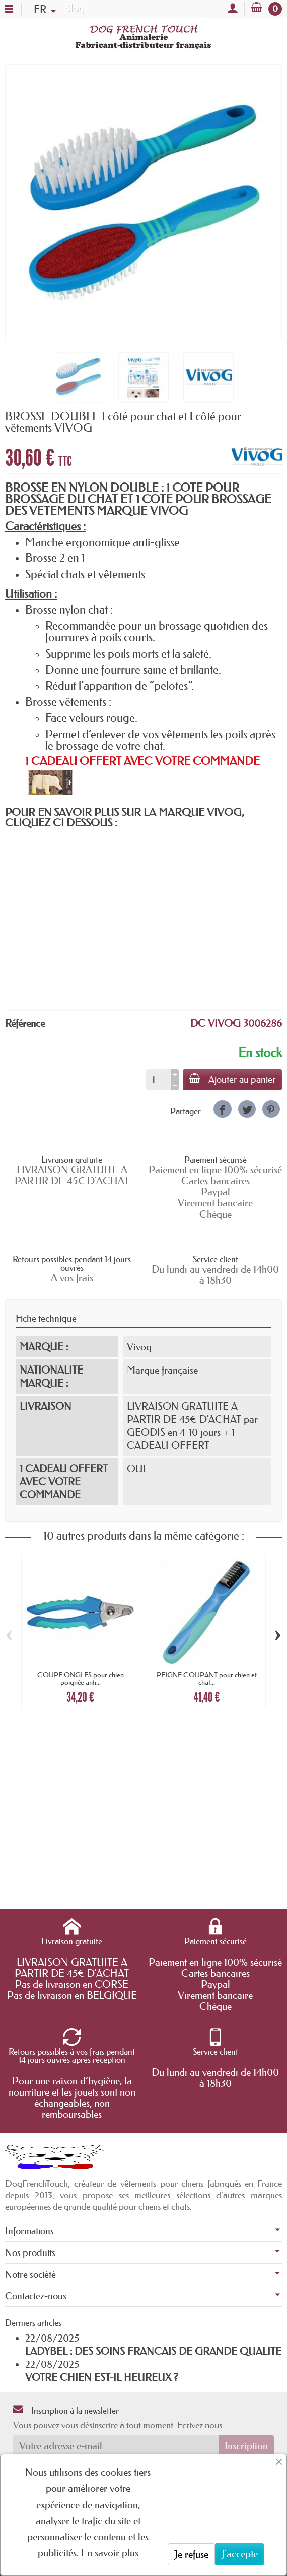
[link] (222, 1109)
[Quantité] (158, 1079)
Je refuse (191, 2554)
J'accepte (239, 2554)
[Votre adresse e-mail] (116, 2445)
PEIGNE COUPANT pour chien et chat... (207, 1678)
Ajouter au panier (232, 1079)
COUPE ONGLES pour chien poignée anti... (80, 1678)
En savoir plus (109, 2553)
